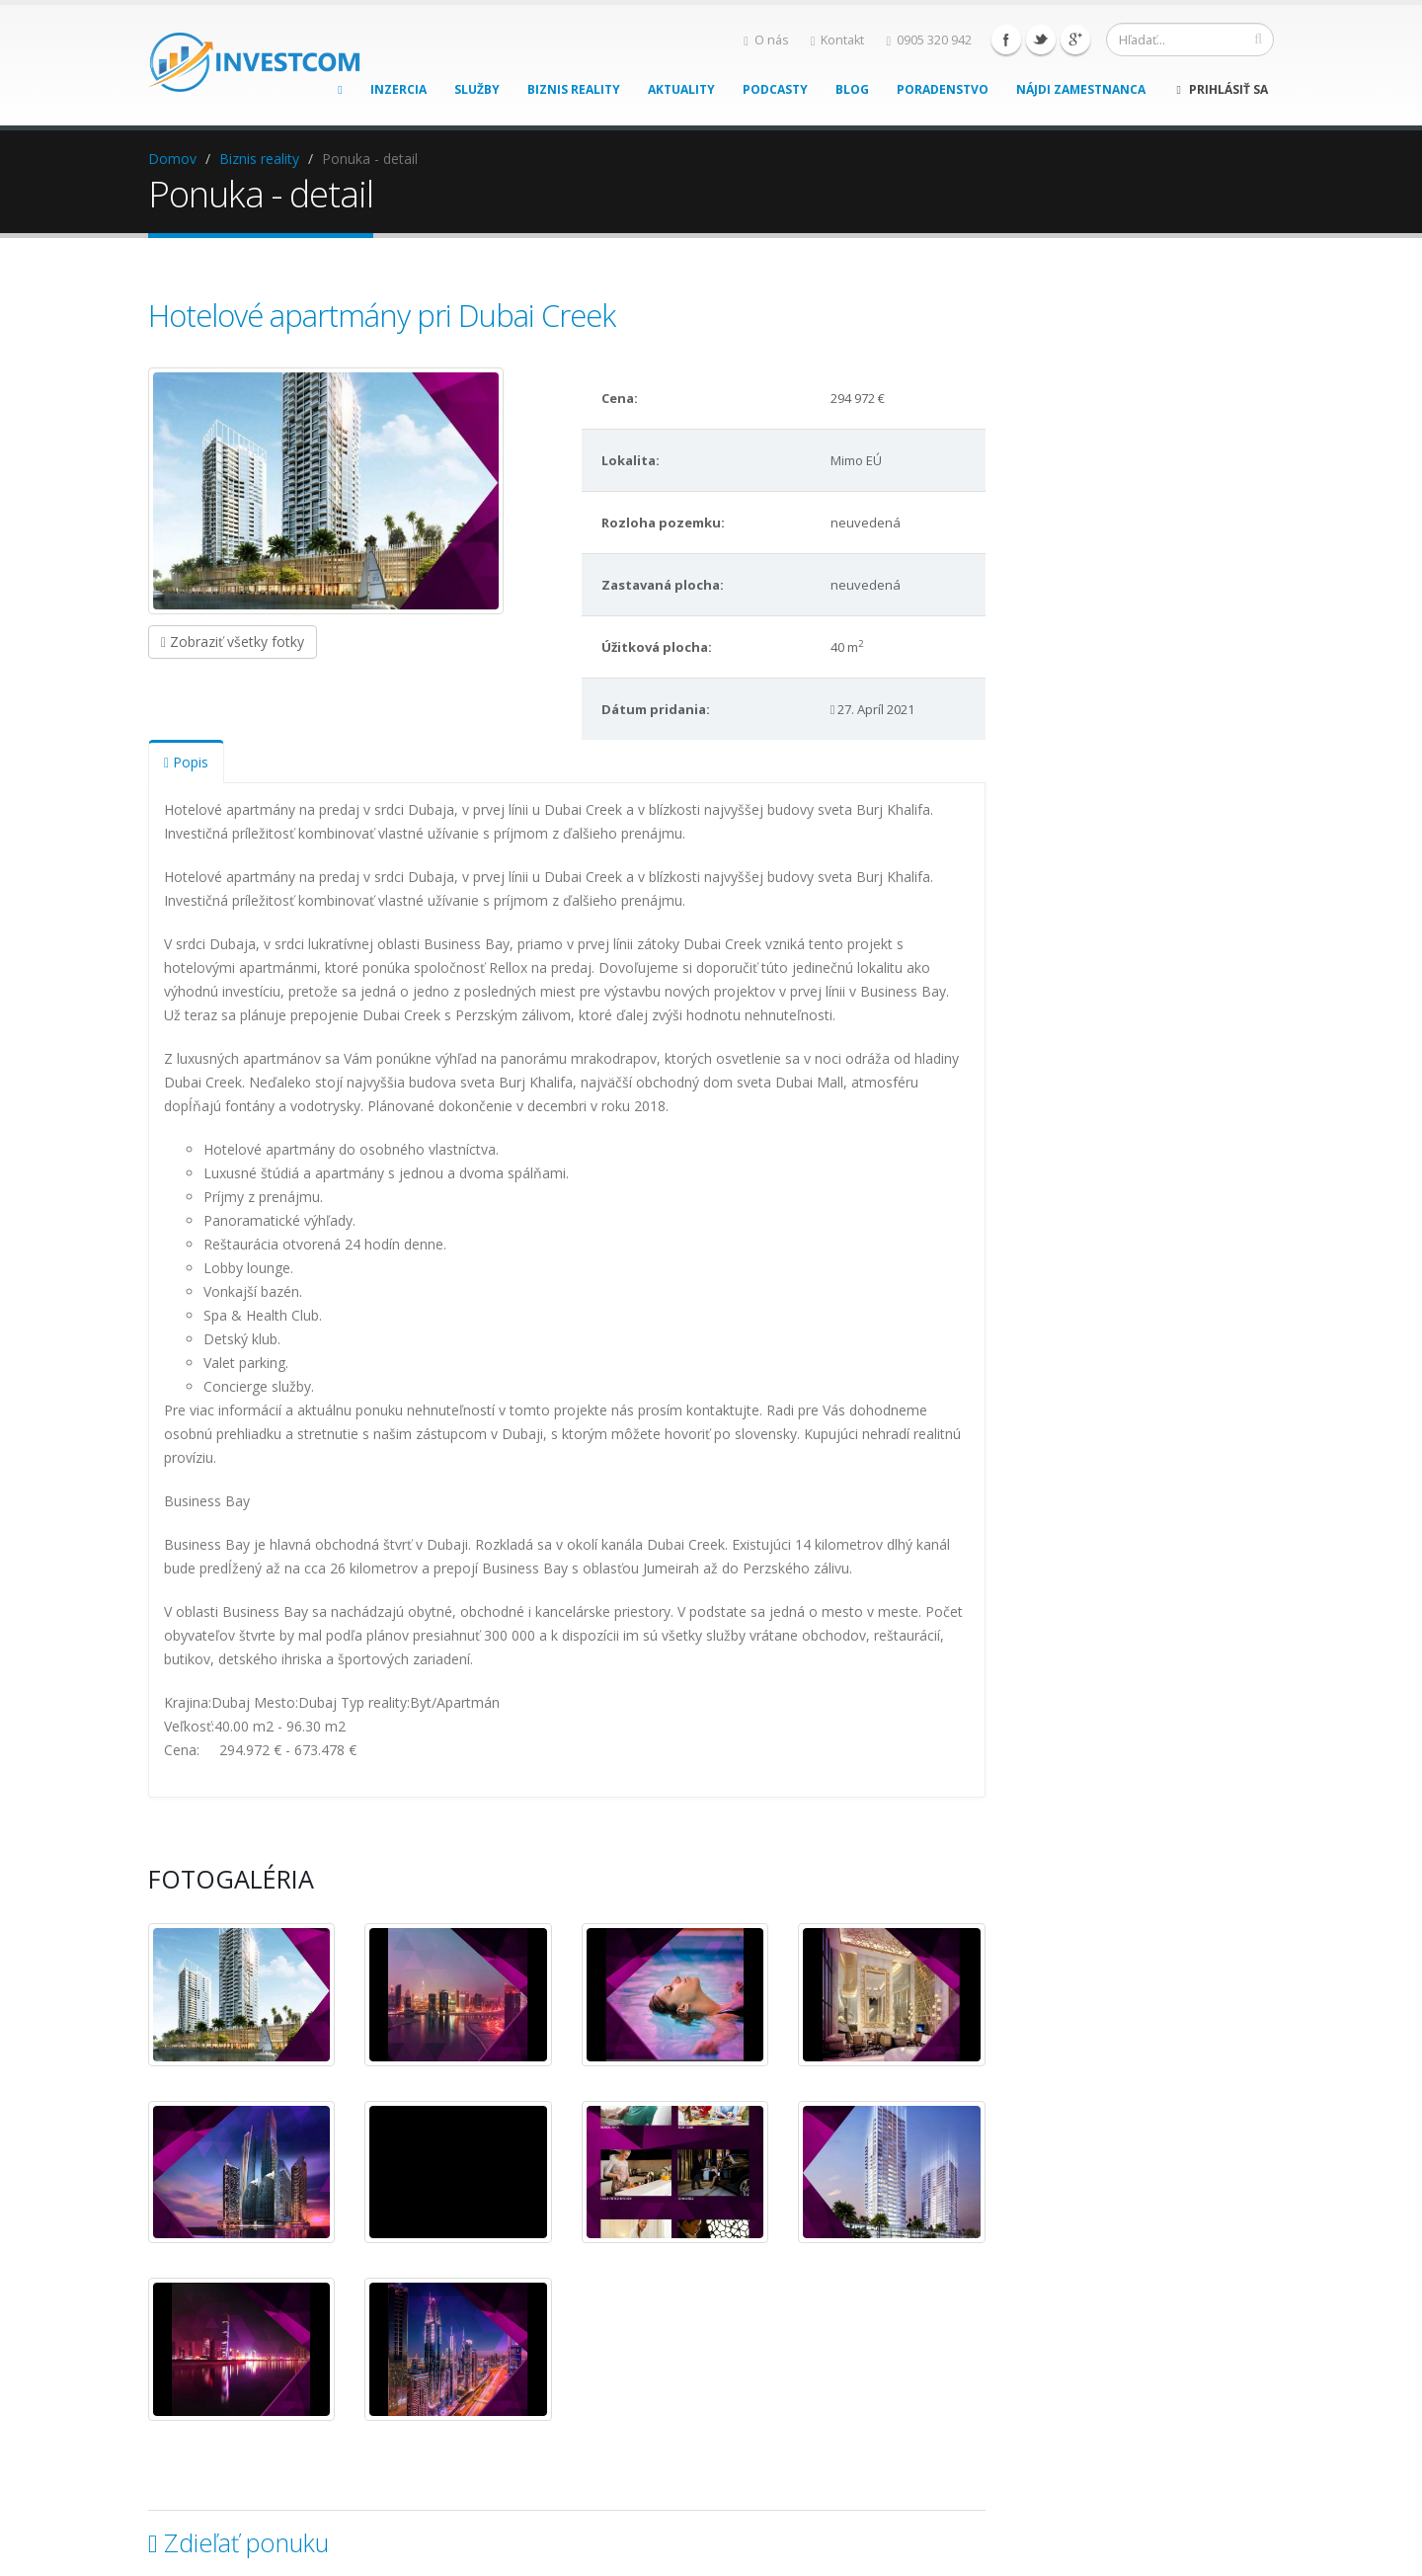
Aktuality (681, 89)
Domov (172, 158)
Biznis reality (573, 89)
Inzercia (398, 89)
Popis (186, 762)
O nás (766, 40)
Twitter (1041, 39)
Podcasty (775, 89)
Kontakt (838, 40)
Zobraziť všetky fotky (232, 641)
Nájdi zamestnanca (1081, 89)
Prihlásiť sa (1222, 89)
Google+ (1075, 39)
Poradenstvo (942, 89)
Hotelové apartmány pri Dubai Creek (381, 315)
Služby (477, 89)
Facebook (1006, 39)
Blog (852, 89)
